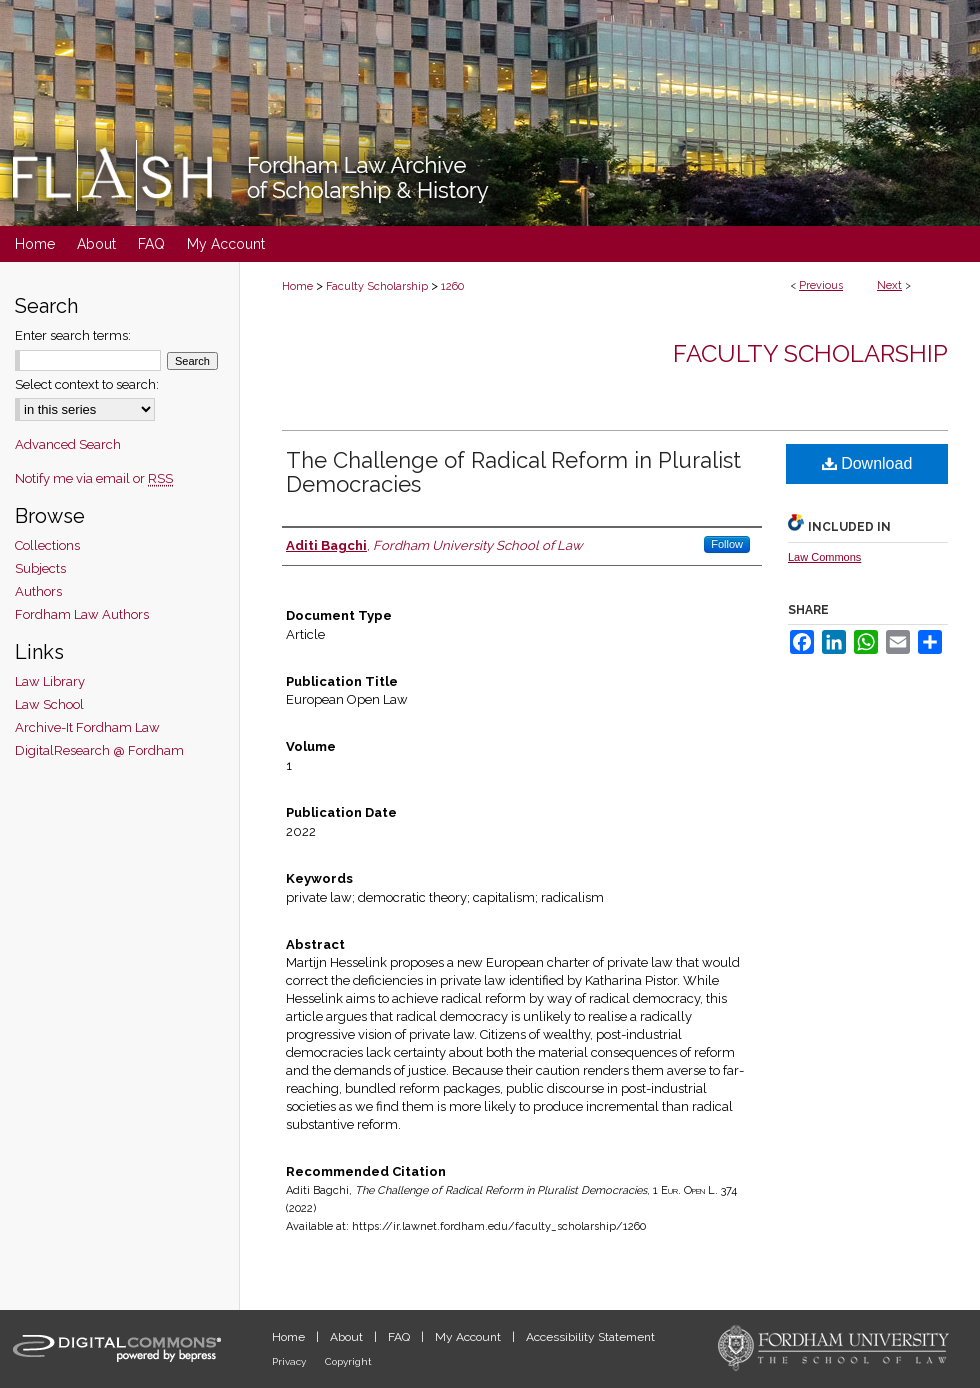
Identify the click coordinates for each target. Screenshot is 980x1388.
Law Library (50, 681)
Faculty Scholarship (377, 286)
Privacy (290, 1361)
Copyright (348, 1361)
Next (889, 285)
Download (867, 463)
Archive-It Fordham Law (87, 727)
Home (297, 286)
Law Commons (824, 557)
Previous (821, 285)
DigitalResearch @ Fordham (99, 750)
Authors (38, 591)
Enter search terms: (73, 335)
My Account (469, 1337)
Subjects (40, 568)
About (348, 1337)
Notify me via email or (94, 478)
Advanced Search (68, 444)
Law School (49, 704)
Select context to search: (87, 384)
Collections (47, 545)
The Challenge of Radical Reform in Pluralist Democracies (513, 472)
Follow (727, 544)
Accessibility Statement (590, 1337)
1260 (452, 286)
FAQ (400, 1337)
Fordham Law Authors (82, 614)
